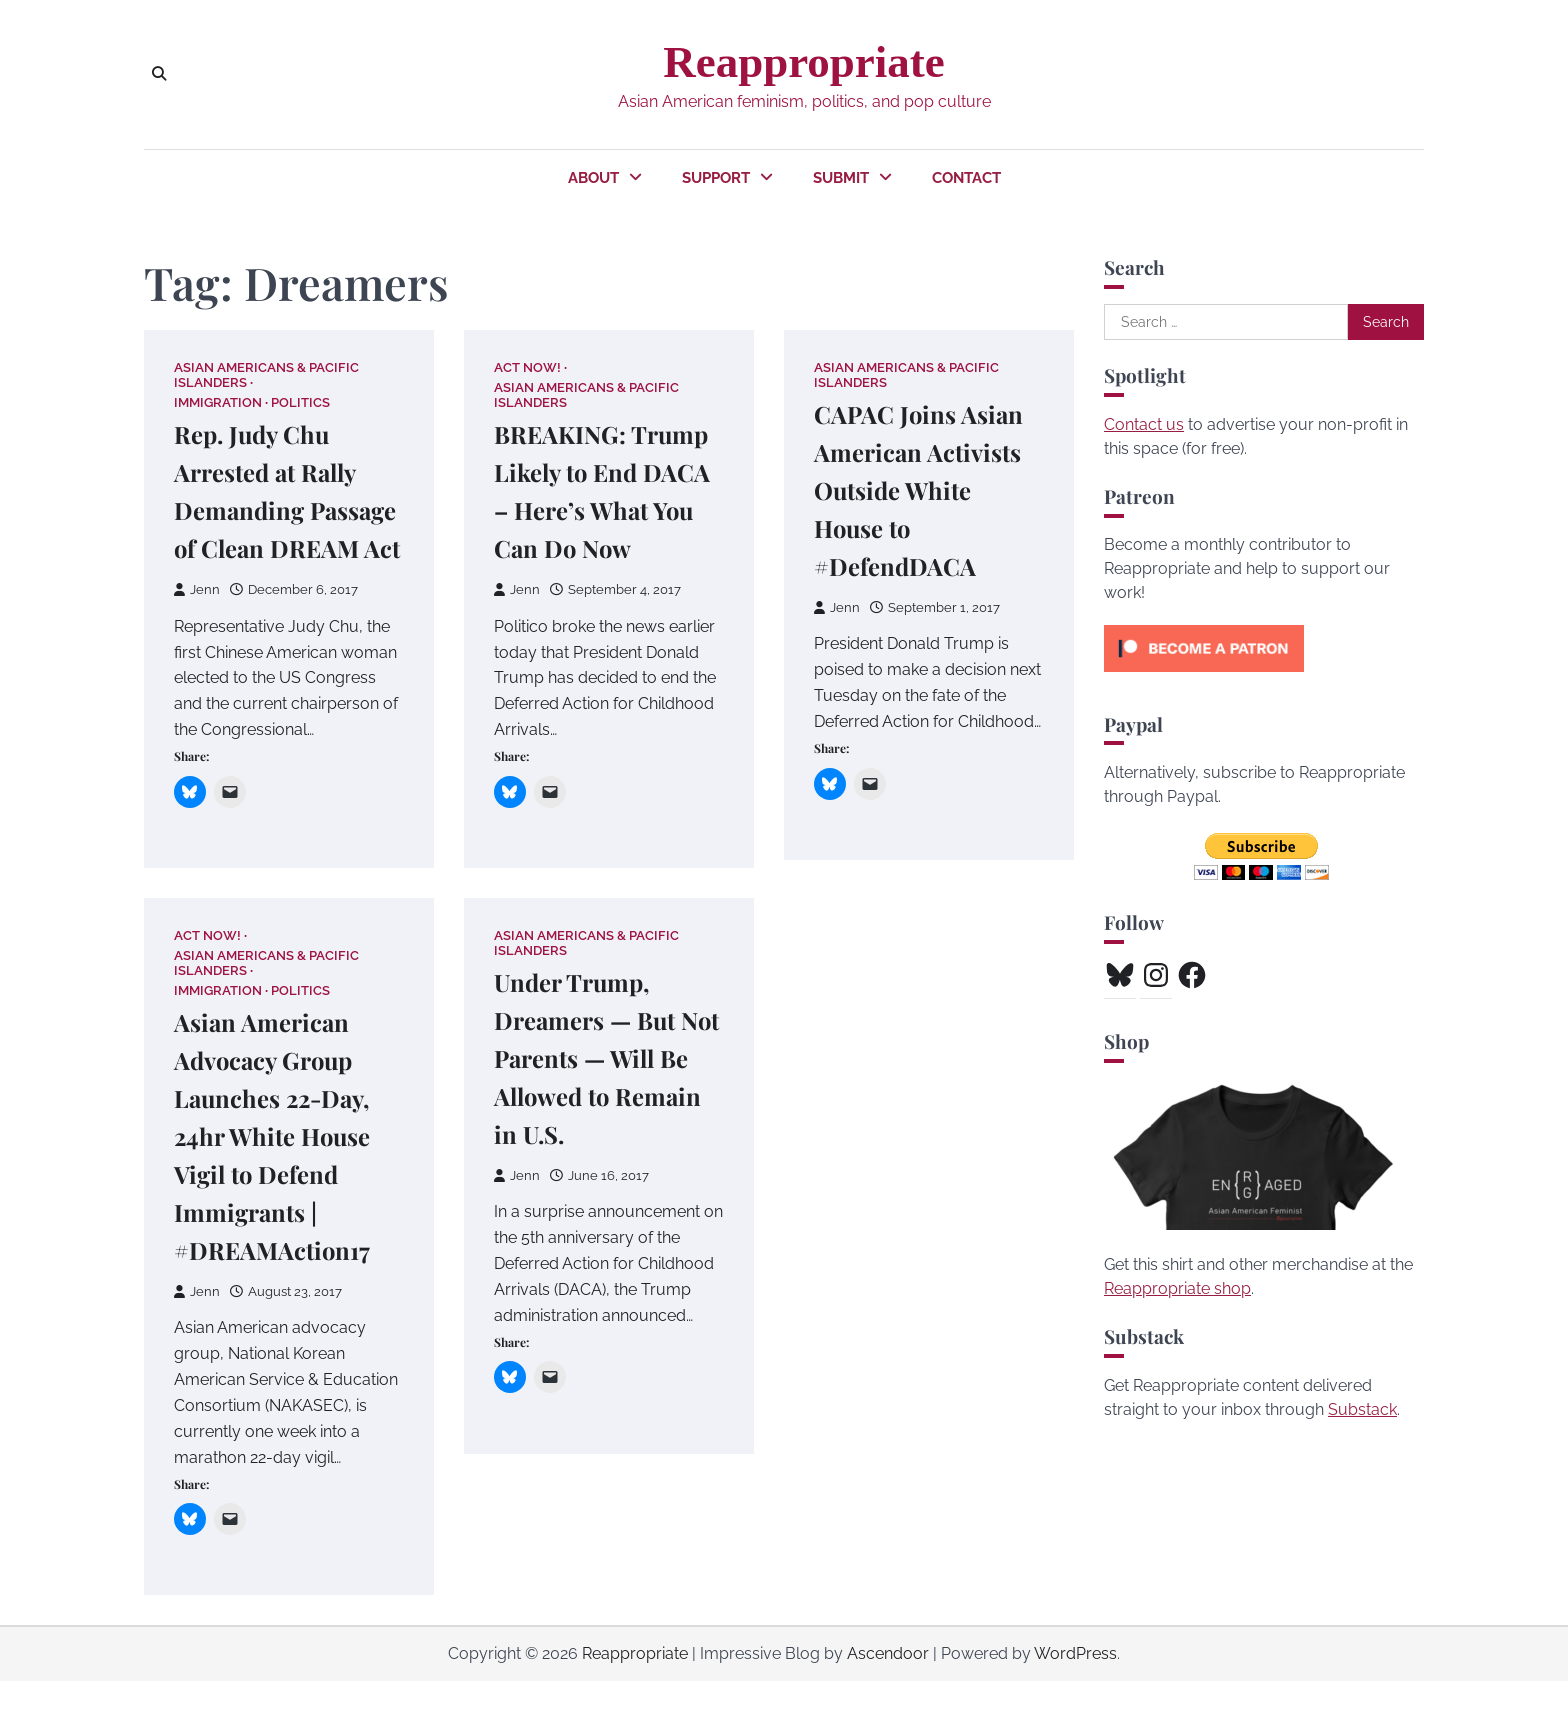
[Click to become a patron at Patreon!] (1204, 676)
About (593, 178)
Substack (1362, 1409)
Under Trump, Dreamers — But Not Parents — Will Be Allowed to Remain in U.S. (603, 1096)
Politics (300, 403)
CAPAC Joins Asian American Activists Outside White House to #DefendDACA (924, 490)
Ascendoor (888, 1692)
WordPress (1075, 1692)
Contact (966, 178)
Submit (841, 178)
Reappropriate (803, 62)
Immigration (218, 403)
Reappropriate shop (1177, 1288)
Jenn (197, 627)
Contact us (1144, 424)
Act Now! (527, 367)
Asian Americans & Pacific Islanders (266, 375)
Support (716, 178)
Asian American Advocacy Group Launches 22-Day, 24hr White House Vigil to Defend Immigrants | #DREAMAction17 (278, 1174)
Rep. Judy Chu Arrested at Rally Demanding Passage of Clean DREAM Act (272, 510)
